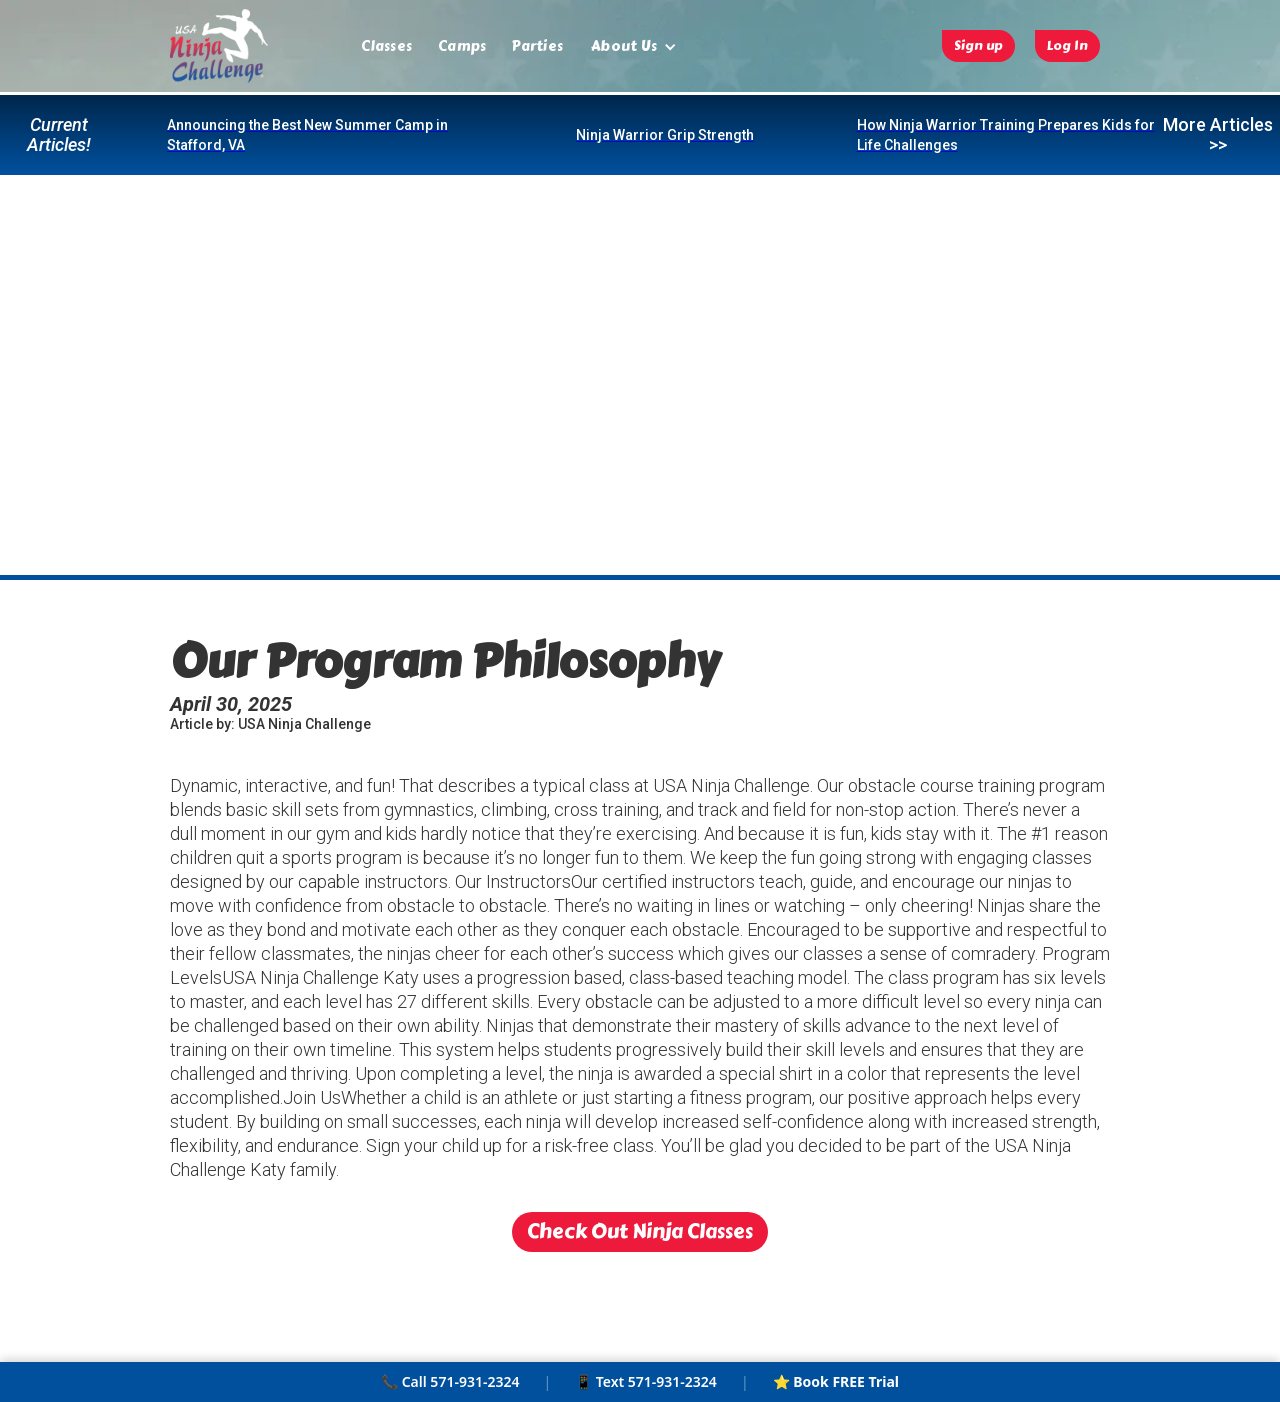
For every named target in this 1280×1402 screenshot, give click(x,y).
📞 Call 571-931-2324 (450, 1381)
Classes (386, 46)
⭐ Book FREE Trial (836, 1381)
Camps (462, 46)
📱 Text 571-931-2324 (646, 1381)
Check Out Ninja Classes (640, 1231)
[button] (634, 47)
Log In (1067, 46)
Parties (537, 46)
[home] (219, 46)
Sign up (978, 46)
